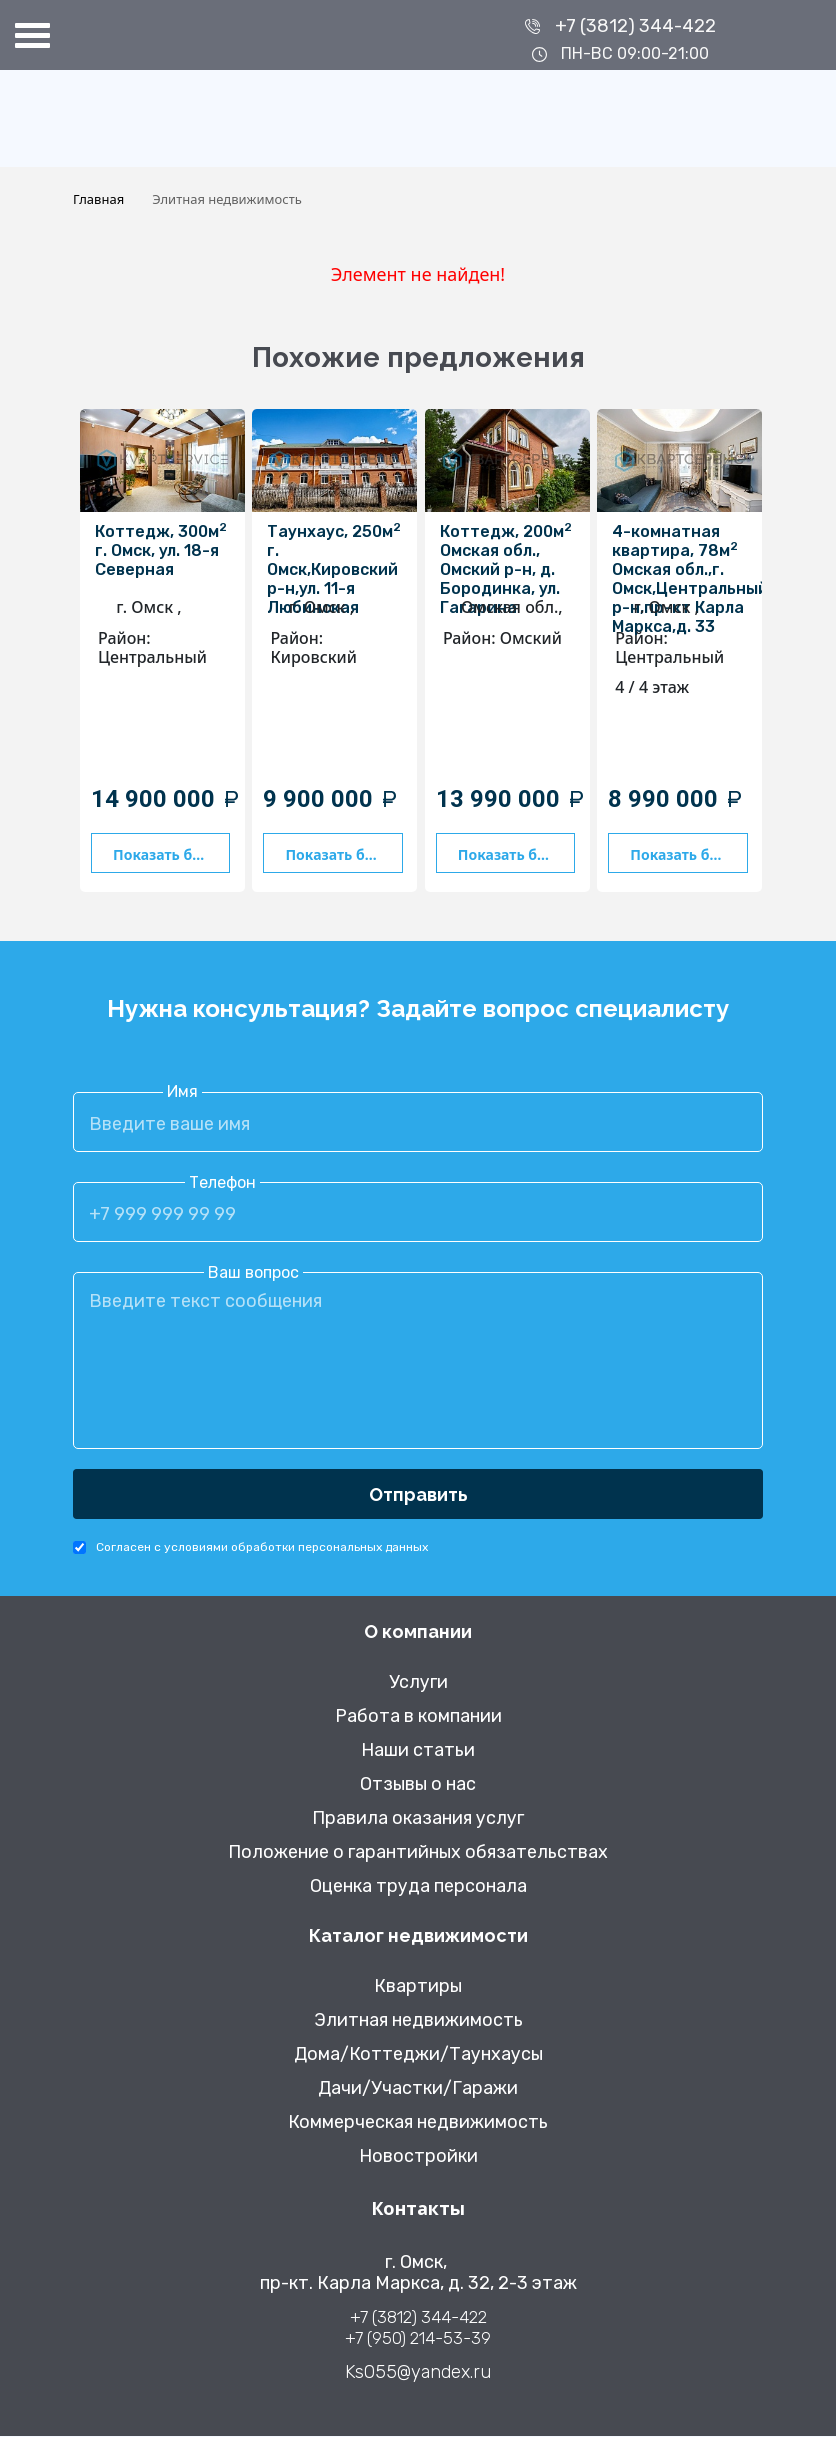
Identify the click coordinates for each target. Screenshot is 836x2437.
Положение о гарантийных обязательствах (418, 1853)
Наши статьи (418, 1751)
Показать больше (171, 854)
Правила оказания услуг (418, 1819)
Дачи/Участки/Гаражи (418, 2089)
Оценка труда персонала (418, 1887)
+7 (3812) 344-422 (635, 26)
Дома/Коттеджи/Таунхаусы (418, 2055)
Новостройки (418, 2157)
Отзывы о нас (418, 1785)
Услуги (418, 1683)
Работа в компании (418, 1717)
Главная (98, 199)
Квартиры (418, 1987)
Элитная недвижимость (418, 2021)
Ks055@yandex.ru (418, 2373)
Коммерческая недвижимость (418, 2123)
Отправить (418, 1494)
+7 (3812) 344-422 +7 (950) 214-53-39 (418, 2328)
